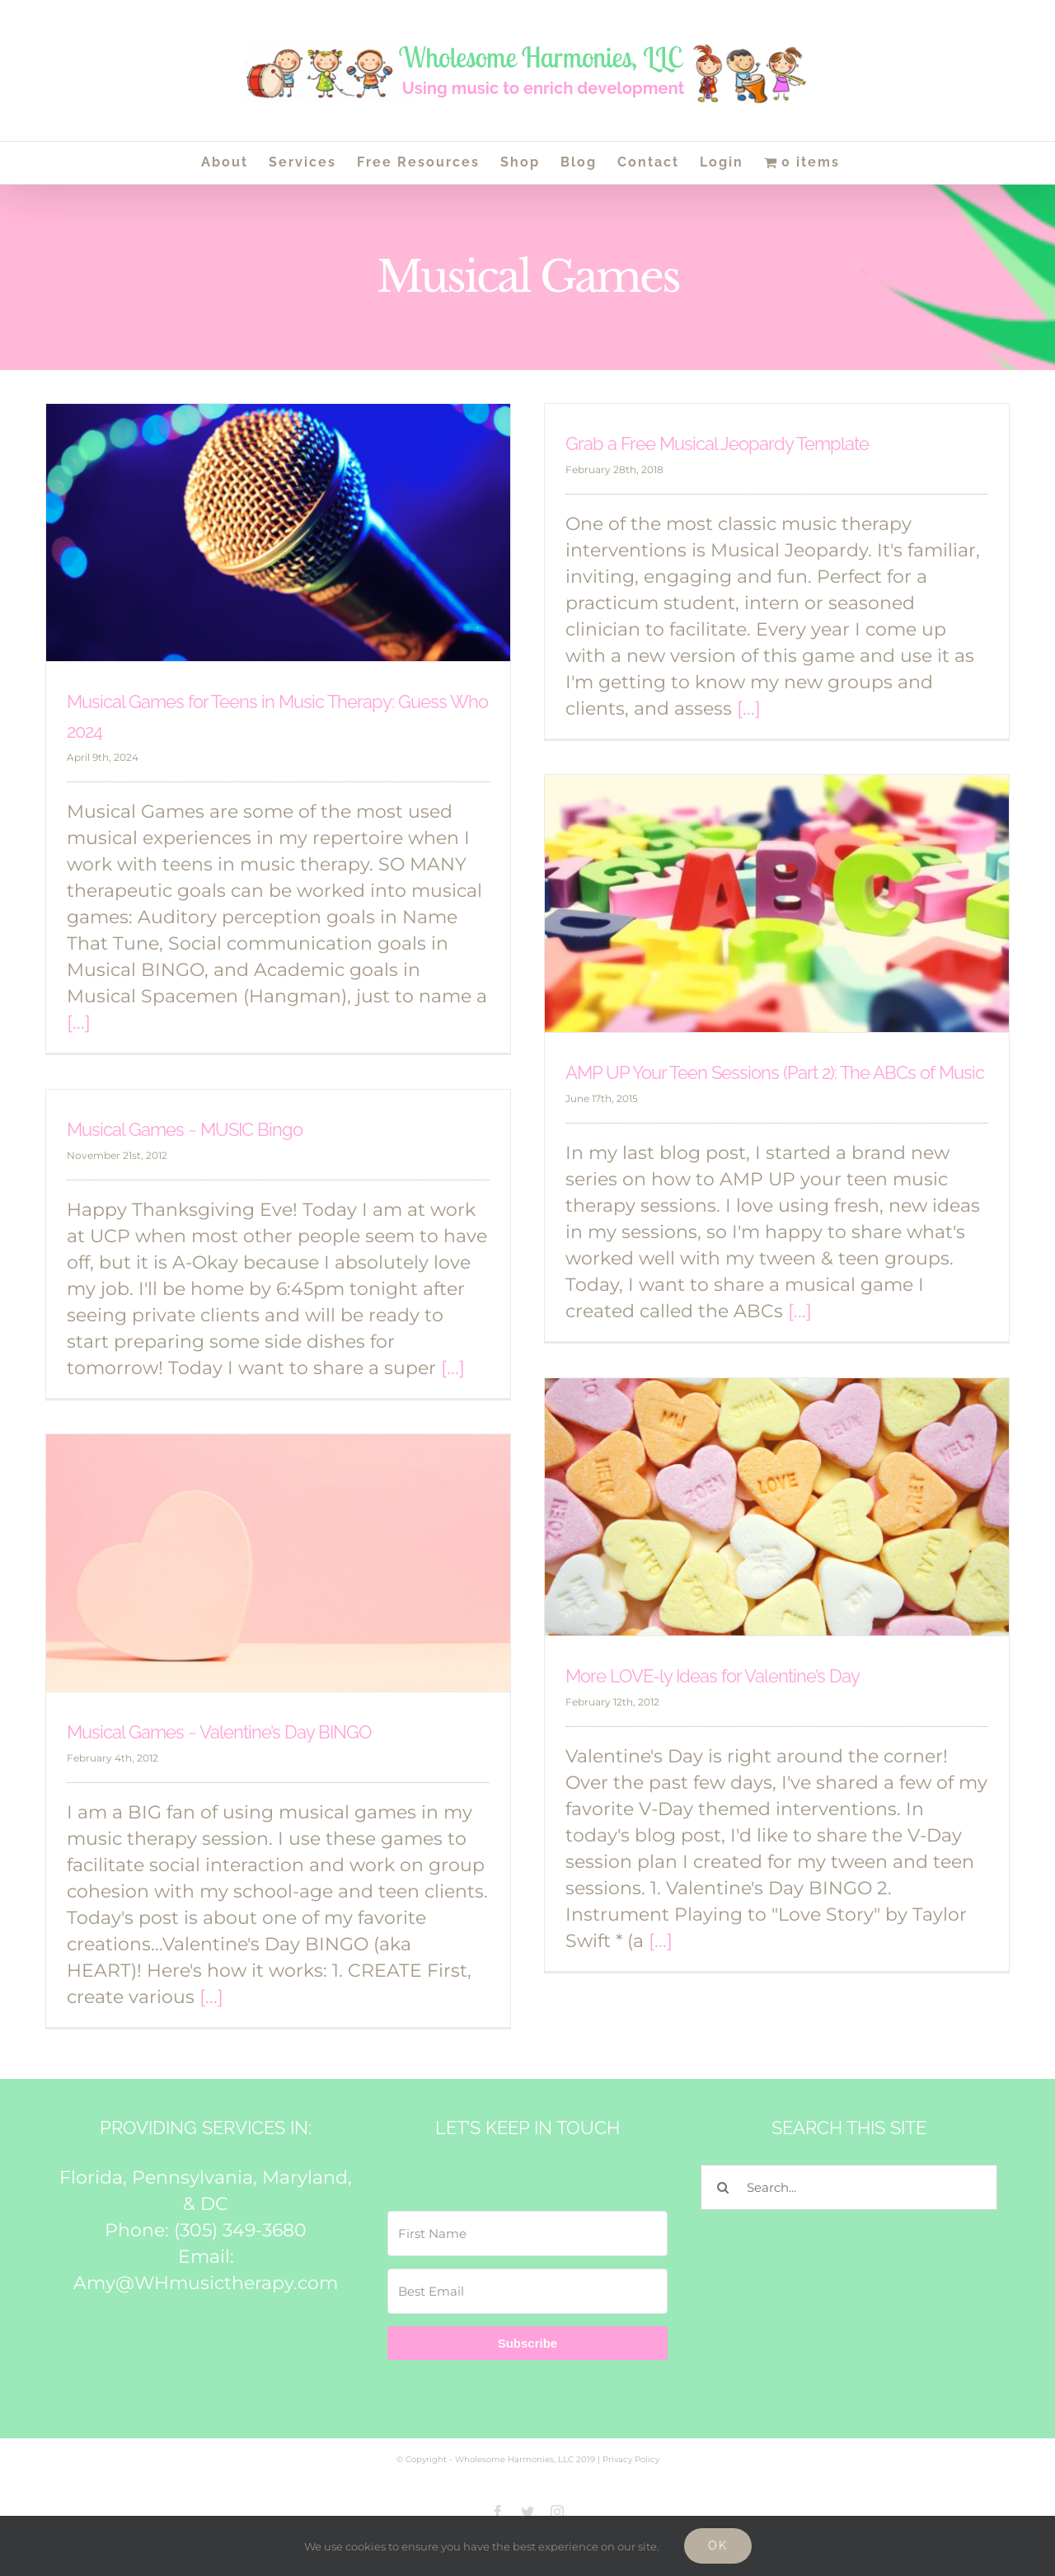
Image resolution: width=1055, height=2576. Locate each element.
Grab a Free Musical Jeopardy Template (717, 443)
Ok (718, 2545)
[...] (79, 1022)
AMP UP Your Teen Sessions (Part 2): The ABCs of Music (774, 1072)
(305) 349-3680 (240, 2230)
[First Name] (527, 2233)
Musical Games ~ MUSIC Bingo (184, 1129)
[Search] (723, 2187)
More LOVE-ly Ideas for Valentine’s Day (712, 1676)
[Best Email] (527, 2291)
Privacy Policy (631, 2459)
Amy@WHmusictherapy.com (205, 2283)
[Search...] (849, 2187)
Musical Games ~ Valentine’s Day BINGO (219, 1732)
